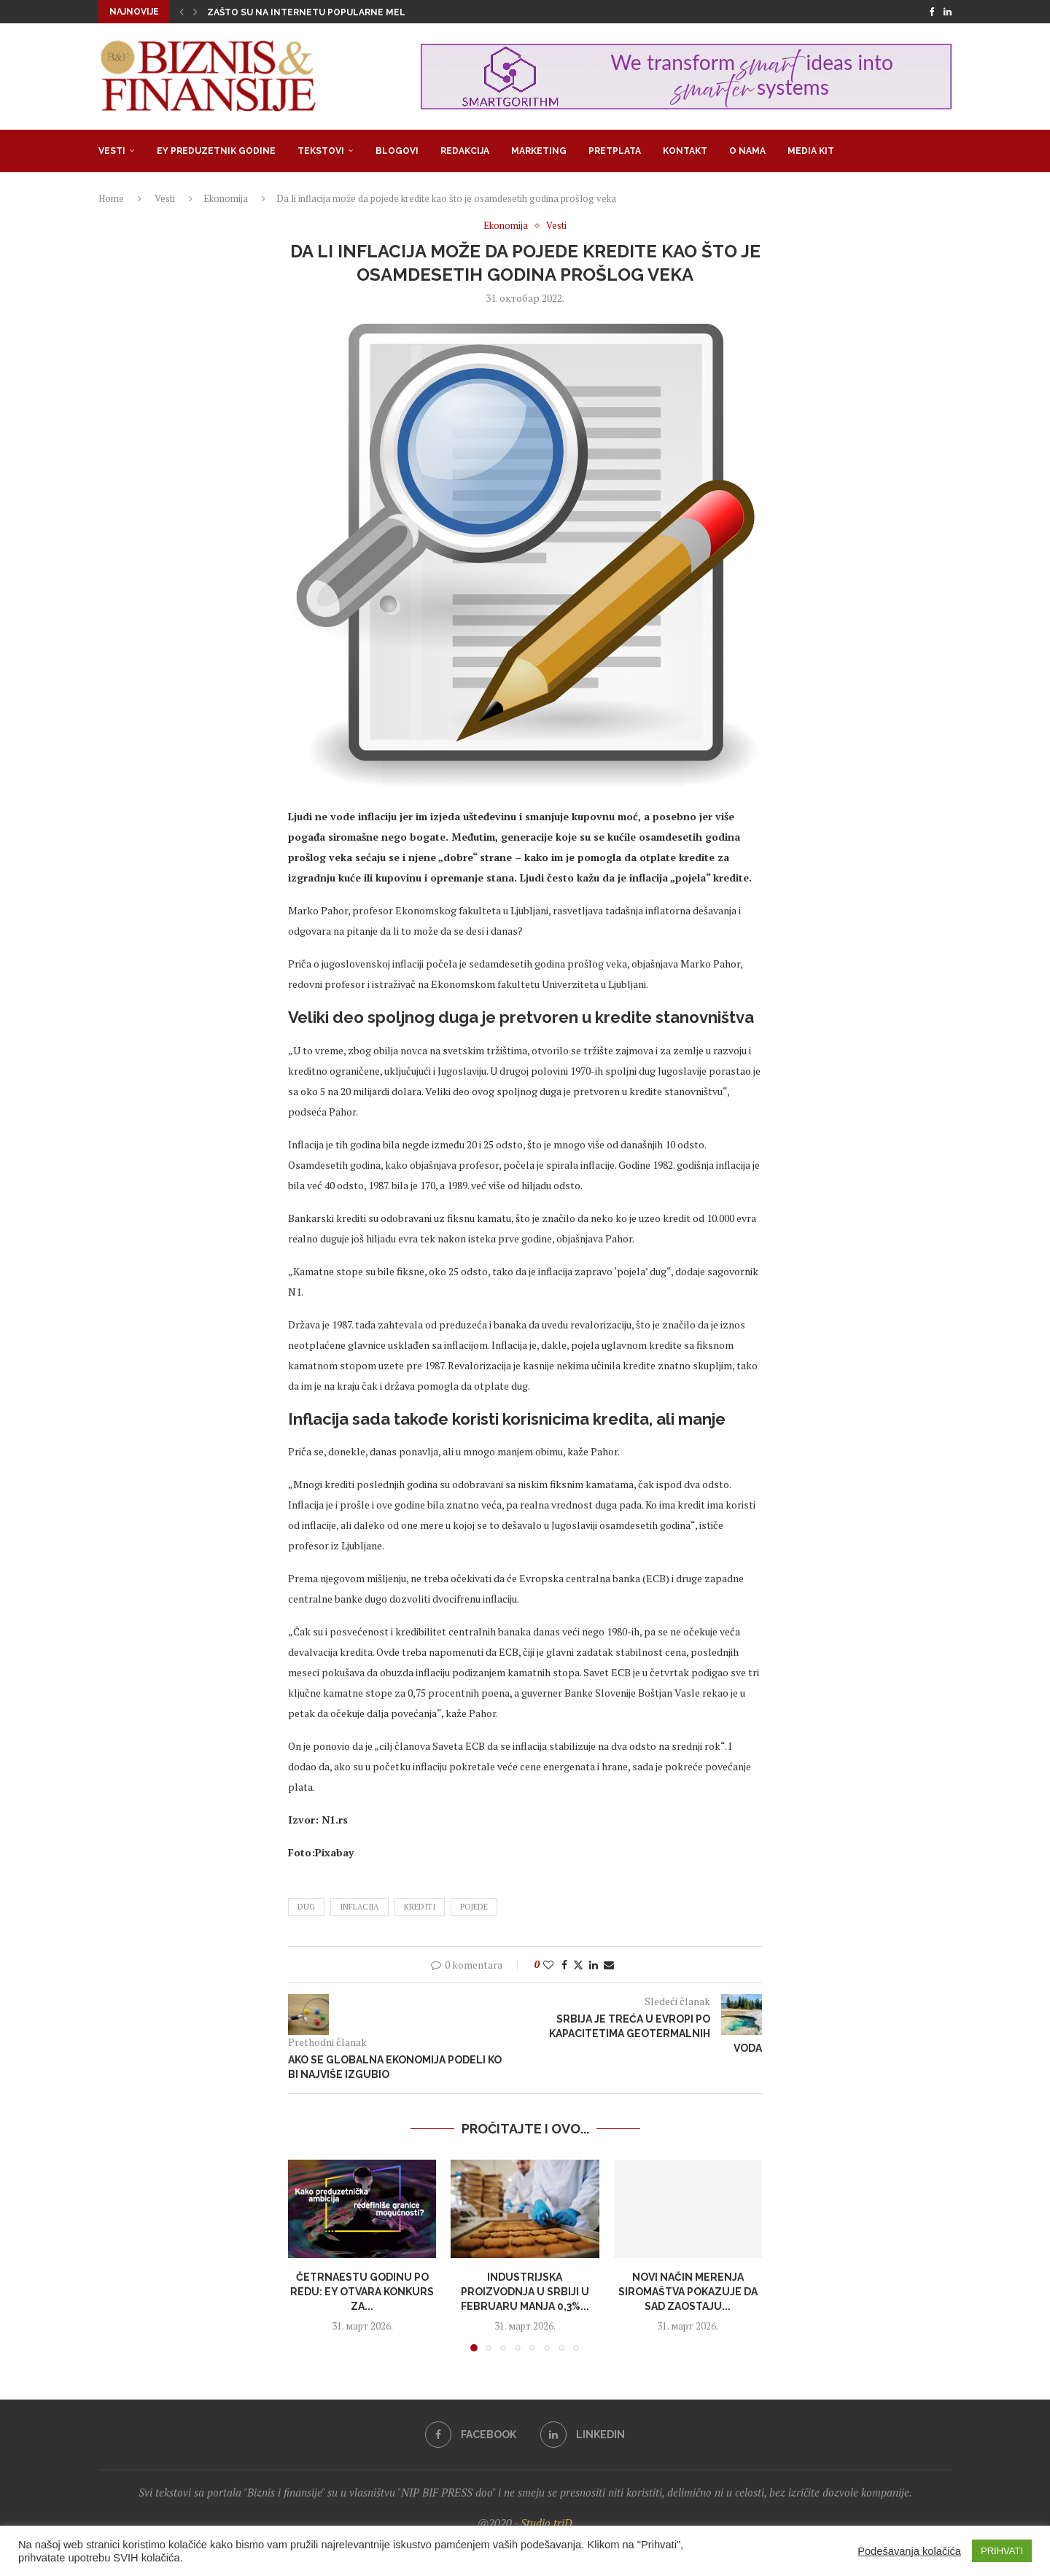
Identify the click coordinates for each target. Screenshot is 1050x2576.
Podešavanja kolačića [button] (909, 2551)
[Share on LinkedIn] (593, 1965)
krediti (419, 1907)
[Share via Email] (609, 1965)
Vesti (111, 151)
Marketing (539, 151)
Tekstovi (321, 151)
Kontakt (685, 151)
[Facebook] (931, 11)
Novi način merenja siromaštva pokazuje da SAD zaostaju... (688, 2291)
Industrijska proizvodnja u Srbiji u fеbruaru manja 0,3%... (525, 2291)
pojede (474, 1907)
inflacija (359, 1907)
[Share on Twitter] (578, 1965)
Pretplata (614, 151)
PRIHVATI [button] (1002, 2550)
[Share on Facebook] (564, 1965)
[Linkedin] (948, 11)
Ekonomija (225, 198)
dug (306, 1907)
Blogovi (397, 151)
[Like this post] (548, 1965)
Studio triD (546, 2522)
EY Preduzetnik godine (216, 151)
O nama (747, 151)
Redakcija (464, 151)
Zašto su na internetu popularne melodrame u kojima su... (358, 12)
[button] (181, 11)
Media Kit (811, 151)
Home (111, 198)
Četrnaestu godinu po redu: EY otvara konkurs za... (362, 2291)
